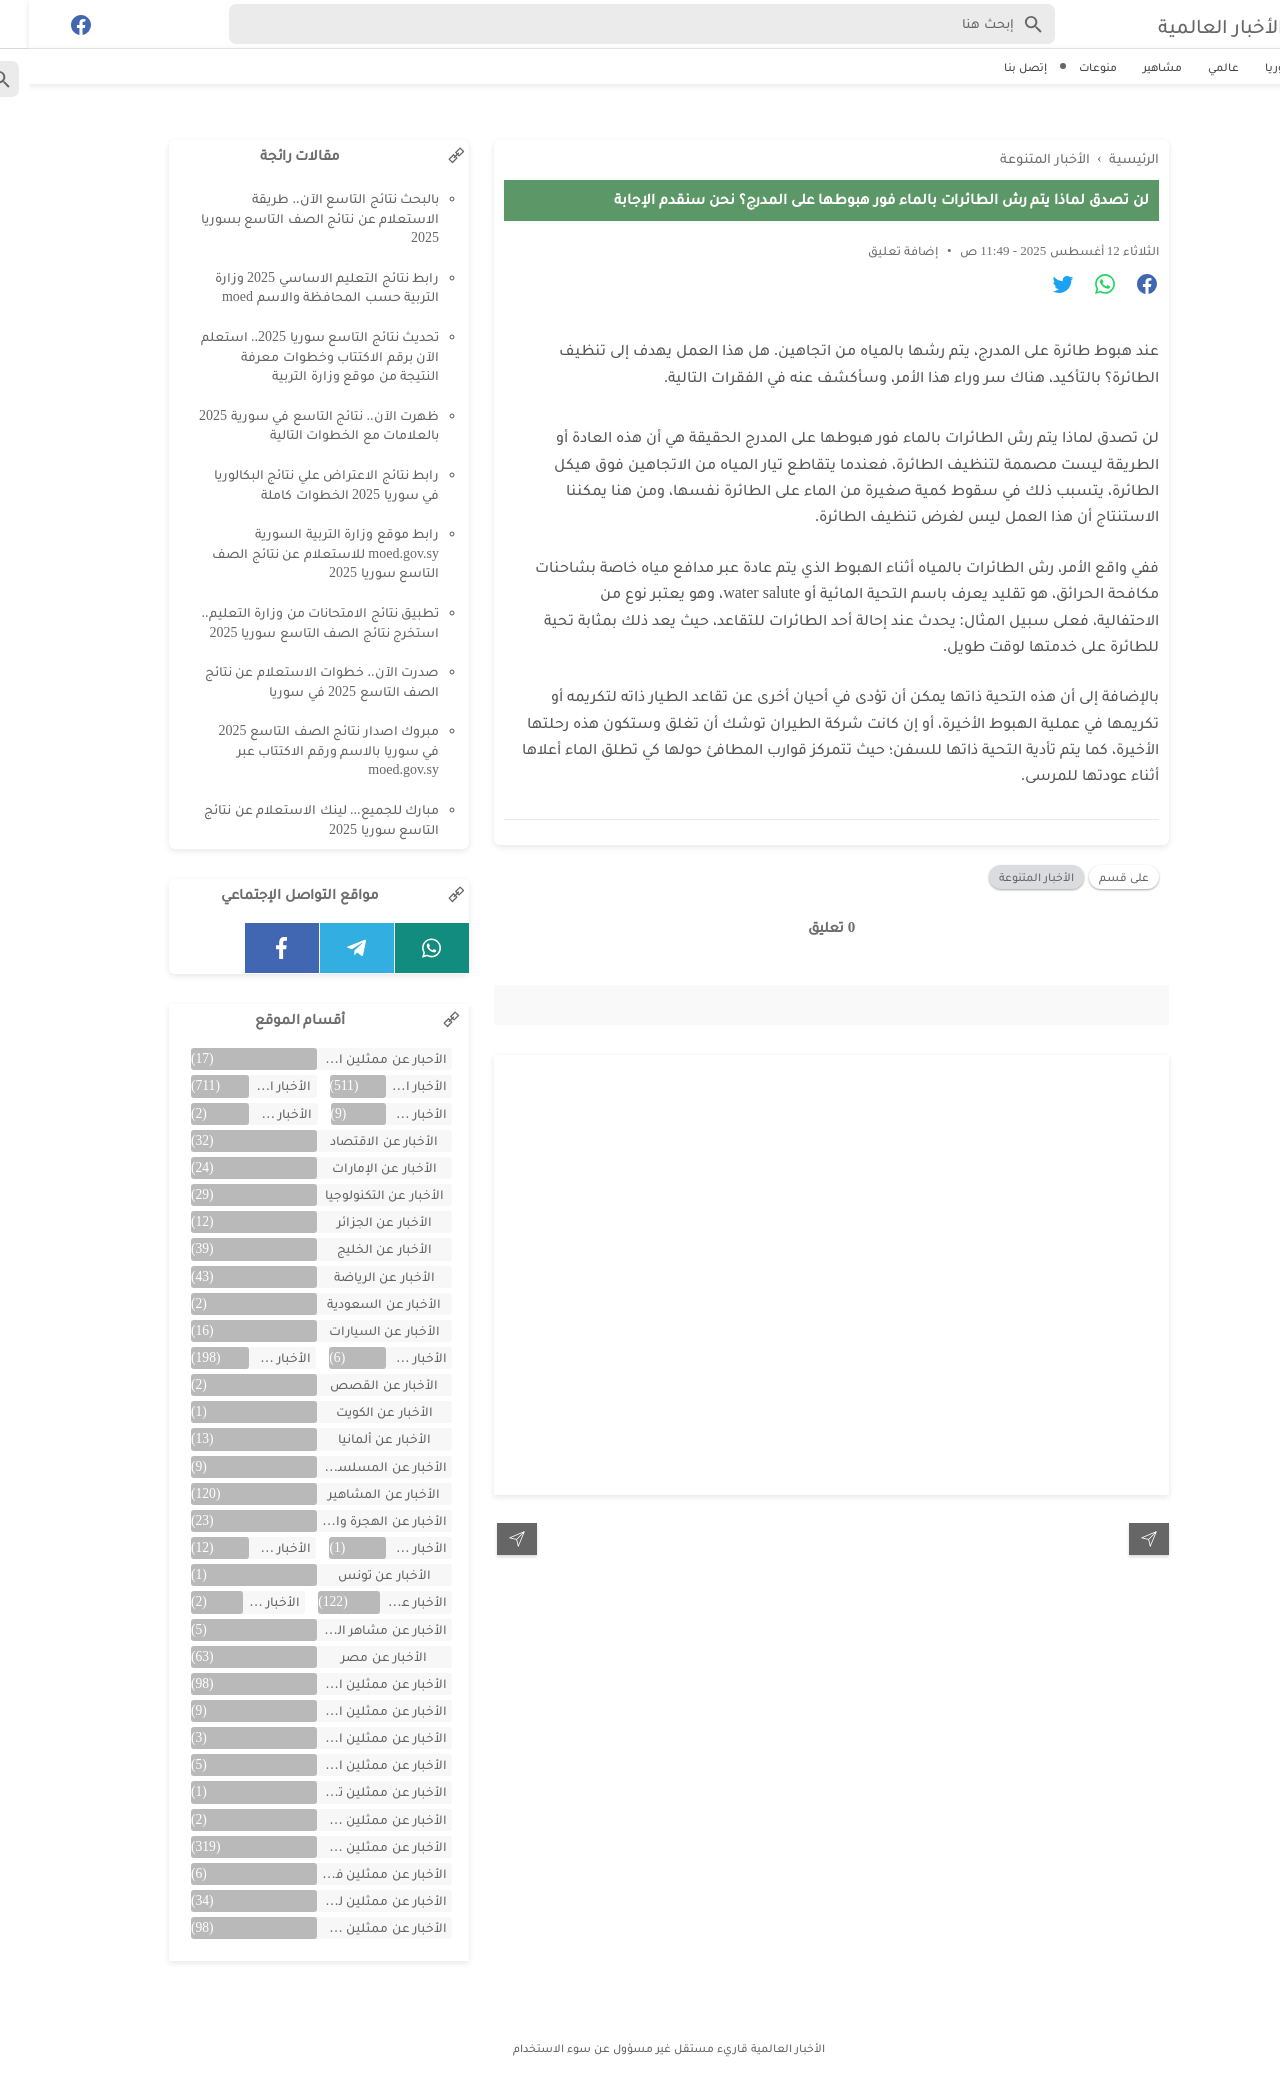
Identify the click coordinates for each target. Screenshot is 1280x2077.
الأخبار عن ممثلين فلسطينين (353, 1873)
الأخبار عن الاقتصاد (355, 1140)
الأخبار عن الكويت (355, 1411)
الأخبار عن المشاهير (355, 1493)
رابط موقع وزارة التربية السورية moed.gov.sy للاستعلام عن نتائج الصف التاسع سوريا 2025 (296, 553)
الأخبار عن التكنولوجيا (355, 1194)
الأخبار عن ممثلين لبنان (353, 1900)
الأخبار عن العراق (387, 1357)
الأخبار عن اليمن (387, 1547)
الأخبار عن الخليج (355, 1248)
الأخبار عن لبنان (242, 1601)
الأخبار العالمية (1178, 24)
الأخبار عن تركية (251, 1547)
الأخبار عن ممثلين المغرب (353, 1764)
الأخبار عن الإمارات (355, 1167)
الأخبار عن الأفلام (251, 1113)
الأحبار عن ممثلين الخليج (353, 1058)
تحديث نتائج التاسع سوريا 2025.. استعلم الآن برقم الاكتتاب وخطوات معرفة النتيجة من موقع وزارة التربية (291, 356)
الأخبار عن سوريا (384, 1601)
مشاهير (1133, 67)
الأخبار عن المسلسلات (353, 1466)
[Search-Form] (613, 24)
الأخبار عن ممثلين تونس (353, 1791)
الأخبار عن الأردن (387, 1113)
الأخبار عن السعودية (355, 1303)
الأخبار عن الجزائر (355, 1221)
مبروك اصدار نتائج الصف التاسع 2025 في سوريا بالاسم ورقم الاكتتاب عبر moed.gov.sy (300, 750)
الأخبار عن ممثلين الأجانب (353, 1710)
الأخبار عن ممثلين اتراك (353, 1683)
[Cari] (12, 28)
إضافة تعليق (874, 245)
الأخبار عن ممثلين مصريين (353, 1927)
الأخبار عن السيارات (355, 1330)
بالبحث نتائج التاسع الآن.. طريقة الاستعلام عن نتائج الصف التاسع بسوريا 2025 (291, 218)
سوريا (1251, 67)
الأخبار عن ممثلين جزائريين (353, 1819)
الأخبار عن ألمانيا (355, 1438)
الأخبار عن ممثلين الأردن (353, 1737)
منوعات (1069, 67)
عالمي (1194, 67)
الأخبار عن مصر (355, 1656)
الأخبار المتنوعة (1007, 872)
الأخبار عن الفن (251, 1357)
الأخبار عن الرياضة (355, 1276)
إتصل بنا (996, 67)
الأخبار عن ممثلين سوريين (353, 1846)
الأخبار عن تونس (355, 1574)
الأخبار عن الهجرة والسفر (353, 1520)
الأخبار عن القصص (355, 1384)
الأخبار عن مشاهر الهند (353, 1629)
